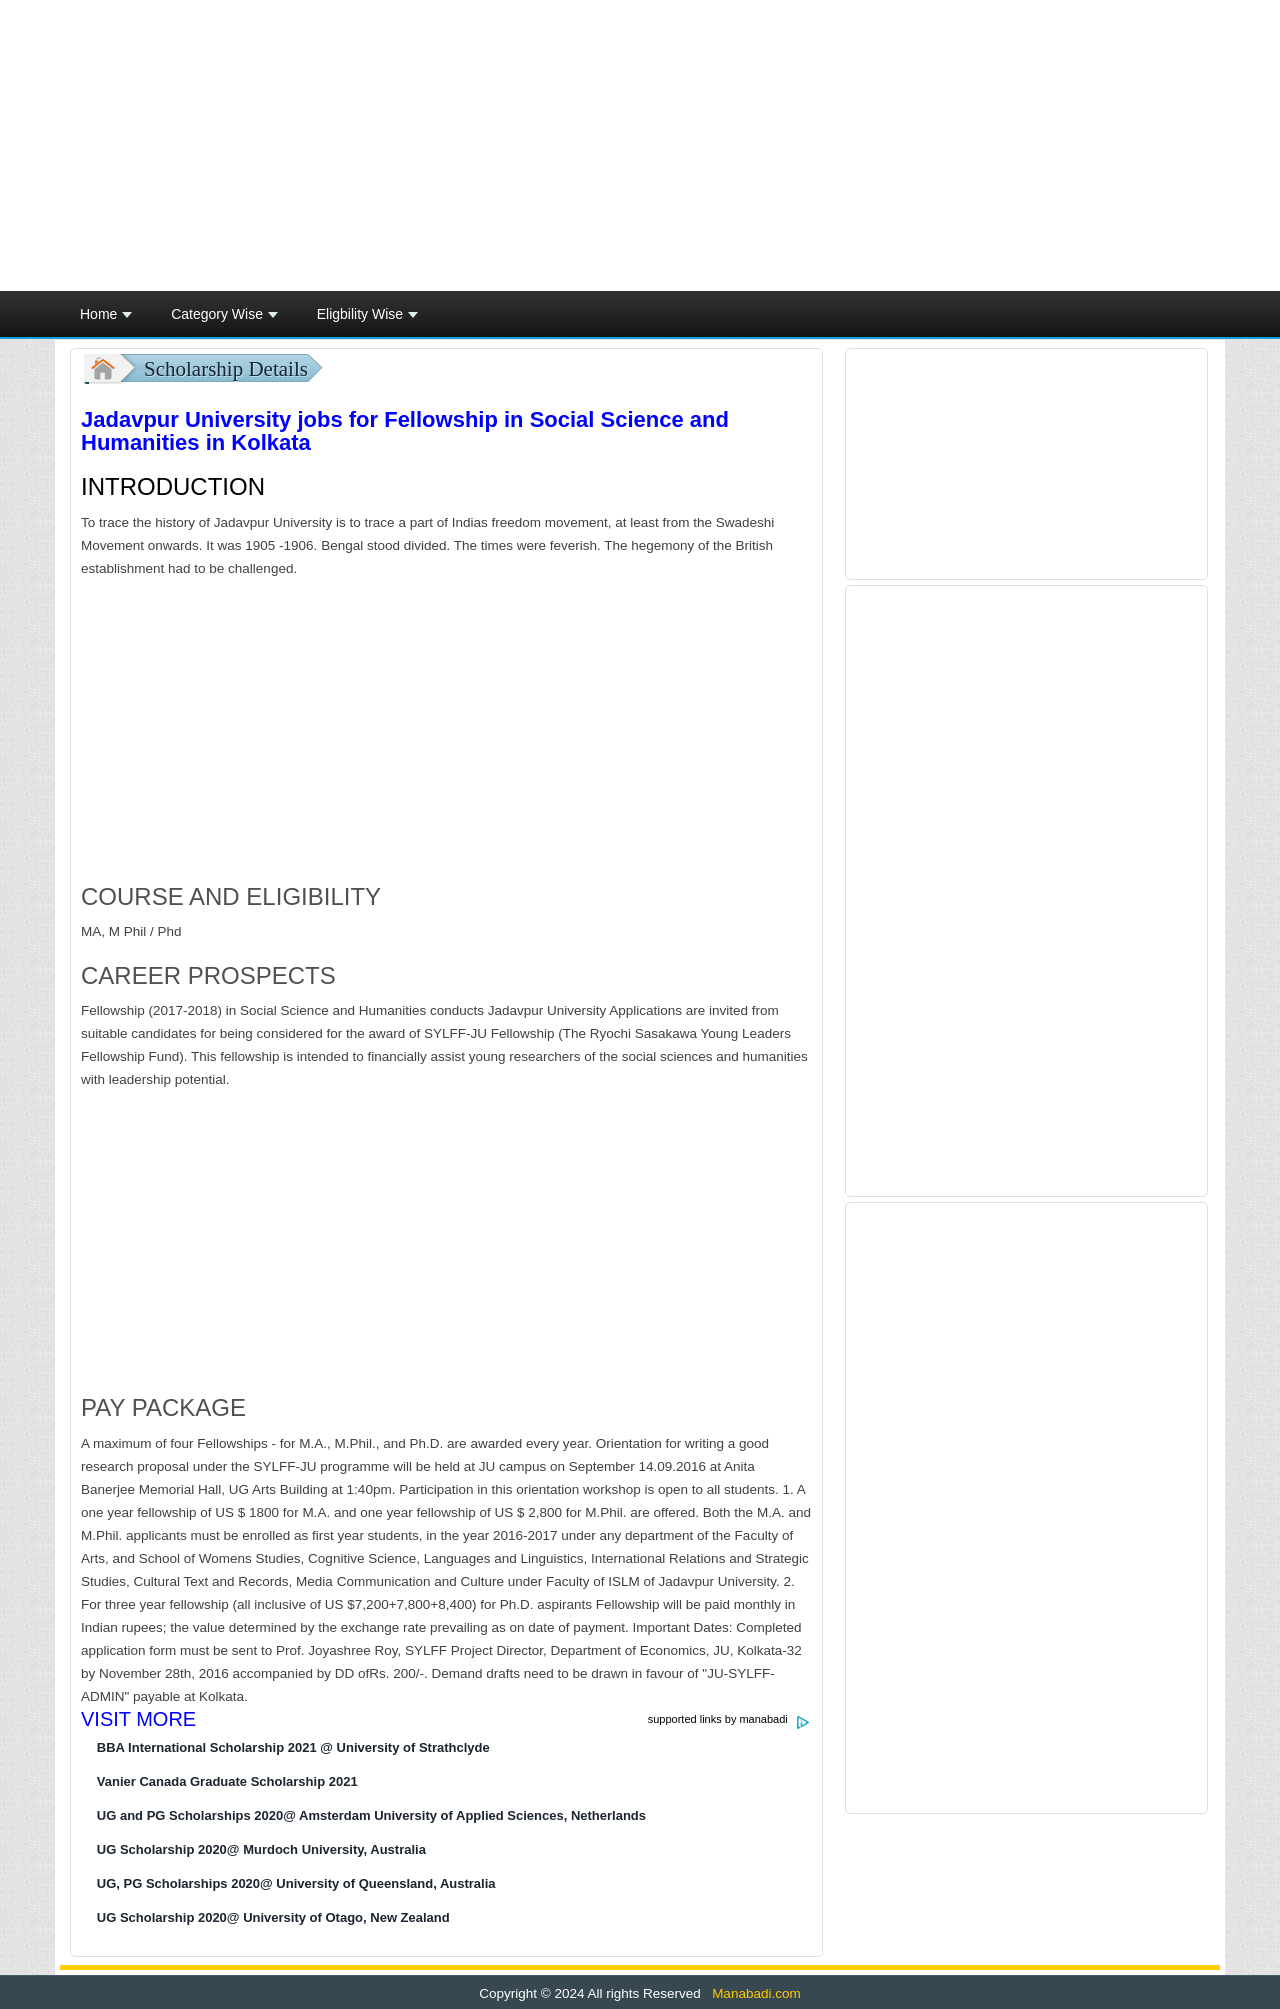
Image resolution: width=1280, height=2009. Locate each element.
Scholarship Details (226, 369)
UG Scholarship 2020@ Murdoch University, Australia (261, 1849)
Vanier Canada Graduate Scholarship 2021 (227, 1781)
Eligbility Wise (367, 320)
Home (106, 320)
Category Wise (224, 320)
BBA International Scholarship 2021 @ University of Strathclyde (293, 1747)
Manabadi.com (754, 1993)
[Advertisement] (833, 146)
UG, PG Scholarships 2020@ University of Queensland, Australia (296, 1883)
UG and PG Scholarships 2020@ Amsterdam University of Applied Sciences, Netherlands (371, 1815)
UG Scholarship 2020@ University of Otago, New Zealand (273, 1917)
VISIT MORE (138, 1719)
